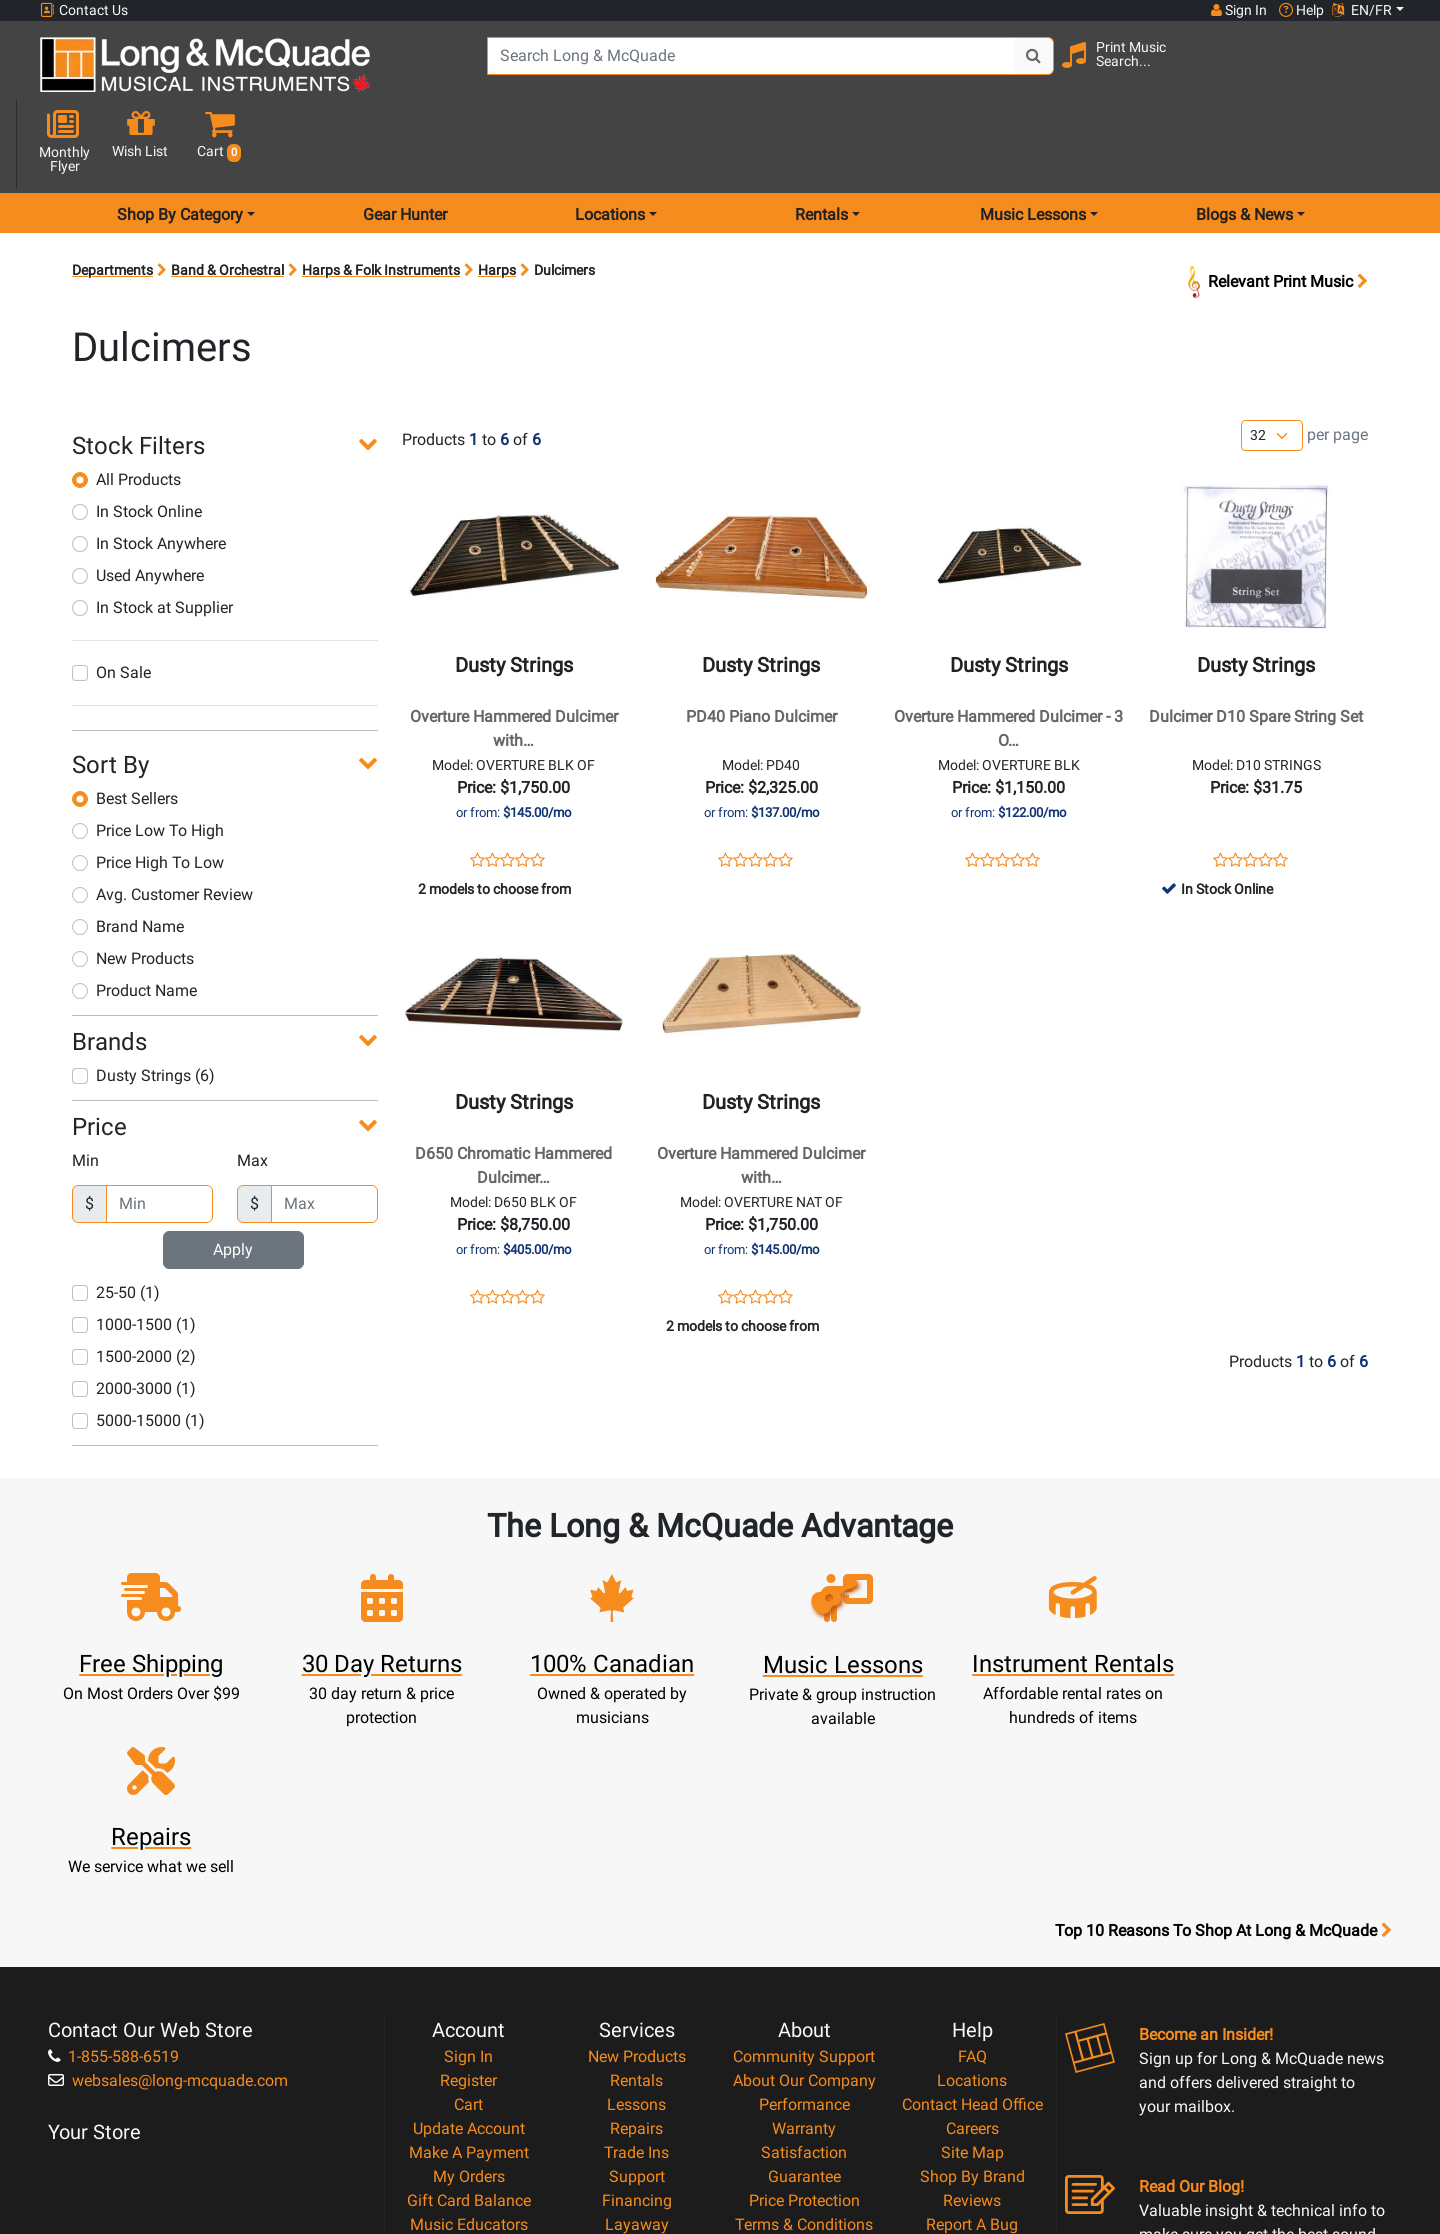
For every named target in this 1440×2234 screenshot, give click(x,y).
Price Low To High (148, 759)
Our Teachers (804, 2077)
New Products (133, 887)
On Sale (111, 601)
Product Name (134, 919)
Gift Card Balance (469, 1981)
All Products (126, 408)
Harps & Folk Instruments (381, 199)
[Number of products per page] (1272, 365)
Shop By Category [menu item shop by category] (180, 143)
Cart (468, 1885)
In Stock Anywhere (149, 472)
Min (85, 1089)
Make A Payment (469, 1933)
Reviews (972, 1981)
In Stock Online (137, 440)
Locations (972, 1861)
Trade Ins (636, 1933)
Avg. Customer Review (162, 823)
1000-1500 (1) (134, 1253)
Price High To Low (148, 791)
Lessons (636, 1885)
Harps (497, 199)
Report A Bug (972, 2005)
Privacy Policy (804, 2029)
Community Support (804, 1837)
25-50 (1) (116, 1221)
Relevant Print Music (1275, 210)
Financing (637, 1981)
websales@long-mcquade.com (168, 1861)
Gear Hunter (405, 143)
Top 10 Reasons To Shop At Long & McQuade (1223, 1712)
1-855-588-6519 (113, 1837)
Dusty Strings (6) (143, 1004)
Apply (233, 1178)
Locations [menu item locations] (610, 143)
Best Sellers (125, 727)
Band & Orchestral (227, 199)
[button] (1388, 72)
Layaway (637, 2005)
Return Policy (804, 2053)
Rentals (636, 1861)
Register (468, 1861)
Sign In (468, 1837)
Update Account (469, 1909)
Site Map (972, 1933)
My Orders (469, 1957)
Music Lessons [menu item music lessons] (1033, 143)
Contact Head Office (972, 1885)
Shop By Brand (972, 1957)
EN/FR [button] (1362, 10)
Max (252, 1089)
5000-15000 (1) (138, 1349)
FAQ (972, 1837)
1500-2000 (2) (134, 1285)
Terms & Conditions (804, 2005)
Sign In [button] (1239, 10)
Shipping (636, 2029)
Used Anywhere (138, 504)
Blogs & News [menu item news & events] (1244, 143)
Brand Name (128, 855)
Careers (972, 1909)
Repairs (636, 1909)
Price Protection (804, 1981)
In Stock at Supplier (152, 536)
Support (637, 1957)
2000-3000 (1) (134, 1317)
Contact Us (84, 10)
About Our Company (804, 1861)
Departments (112, 199)
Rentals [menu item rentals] (821, 143)
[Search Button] (1031, 70)
